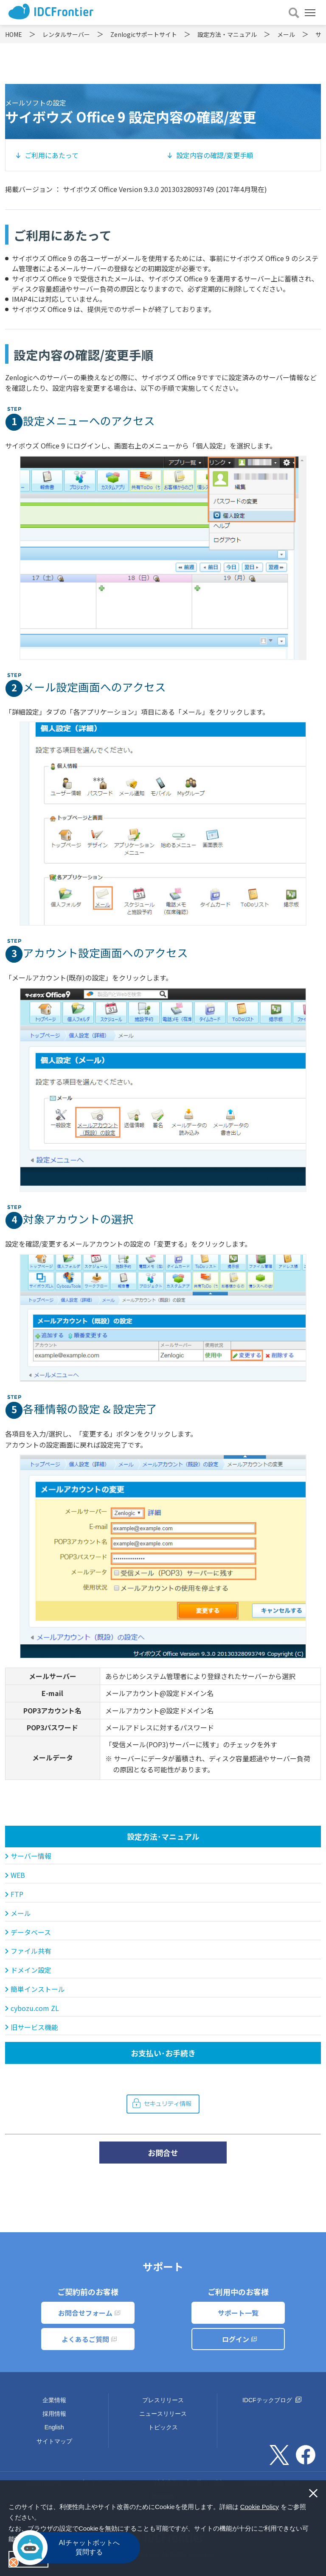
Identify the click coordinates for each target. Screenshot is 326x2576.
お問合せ (163, 2152)
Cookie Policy (259, 2506)
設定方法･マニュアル (163, 1836)
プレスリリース (163, 2400)
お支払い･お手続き (163, 2052)
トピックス (163, 2427)
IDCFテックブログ (271, 2400)
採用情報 (54, 2413)
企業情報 (54, 2400)
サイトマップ (54, 2441)
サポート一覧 (238, 2313)
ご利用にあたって (52, 155)
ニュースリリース (163, 2413)
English (54, 2427)
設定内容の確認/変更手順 (214, 155)
